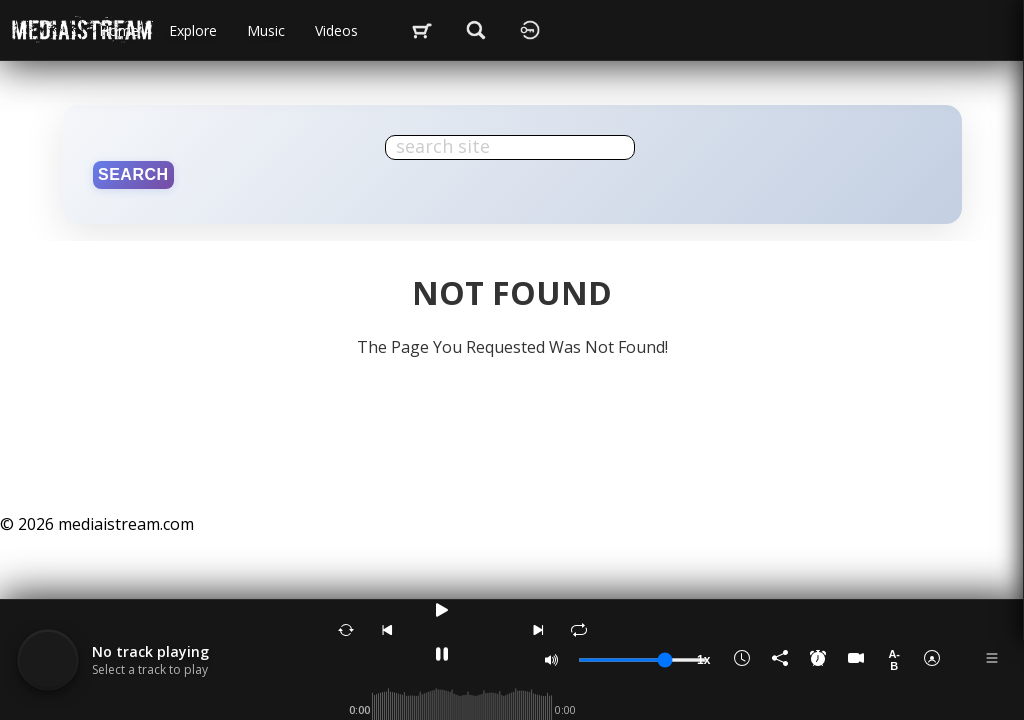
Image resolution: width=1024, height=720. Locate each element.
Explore (193, 30)
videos (336, 30)
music (266, 30)
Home (119, 30)
